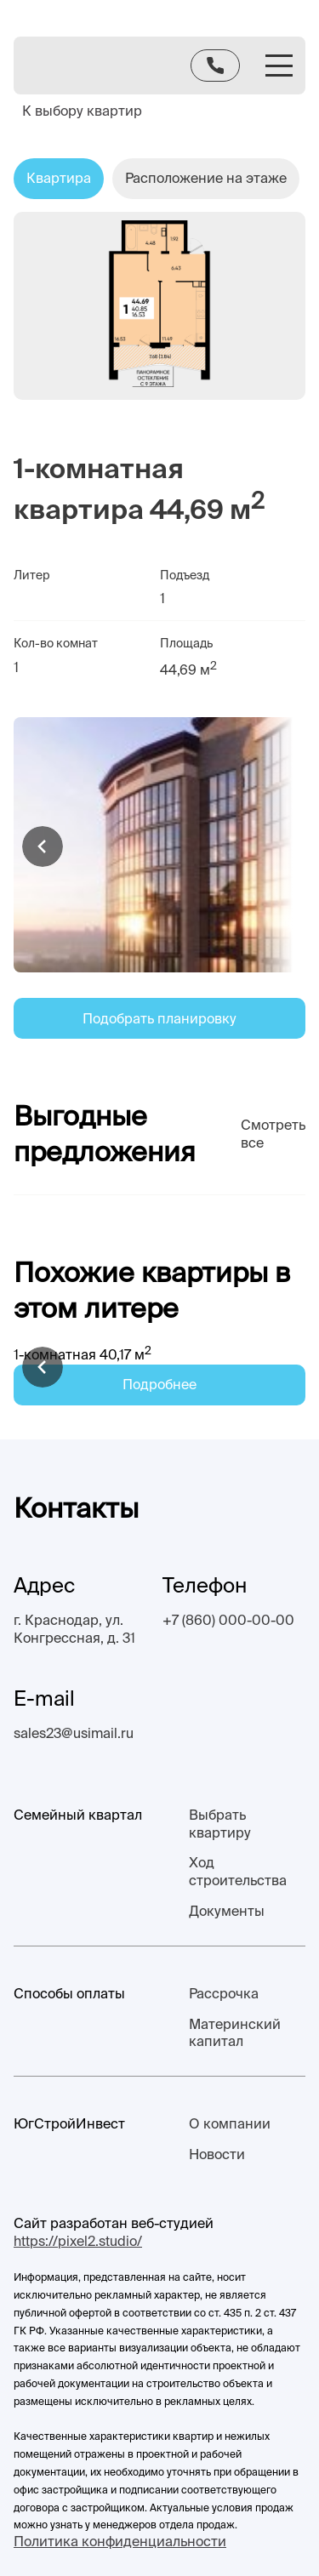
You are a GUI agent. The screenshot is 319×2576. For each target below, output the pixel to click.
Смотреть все (273, 1133)
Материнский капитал (235, 2032)
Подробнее (159, 1384)
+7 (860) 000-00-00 (228, 1619)
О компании (230, 2123)
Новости (217, 2154)
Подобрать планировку (159, 1018)
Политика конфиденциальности (120, 2541)
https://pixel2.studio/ (78, 2240)
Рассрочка (224, 1993)
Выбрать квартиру (220, 1823)
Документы (227, 1910)
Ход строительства (238, 1871)
